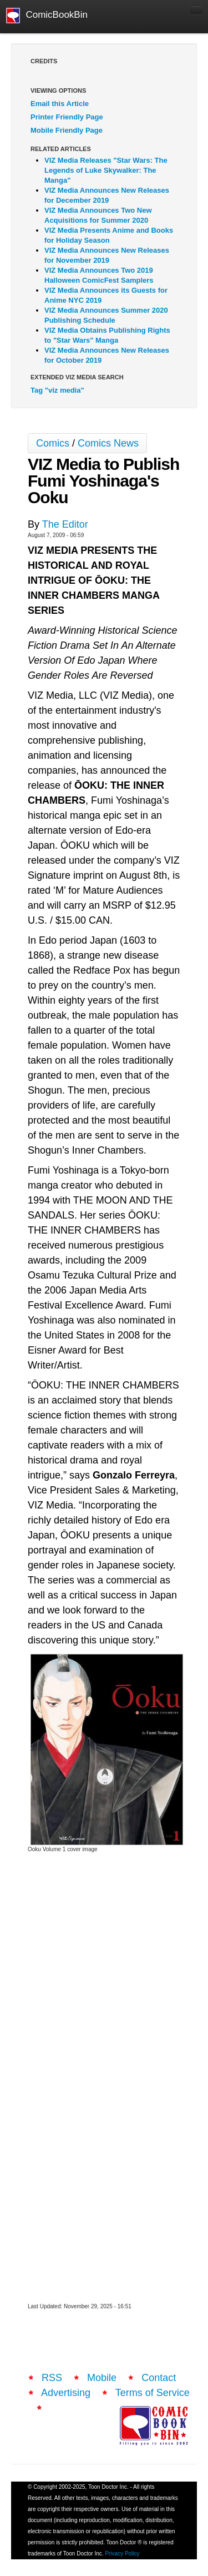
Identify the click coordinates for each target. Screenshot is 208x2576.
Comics (52, 443)
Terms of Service (152, 2392)
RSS (52, 2377)
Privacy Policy (122, 2553)
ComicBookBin (47, 15)
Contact (158, 2377)
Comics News (108, 443)
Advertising (65, 2392)
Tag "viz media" (57, 390)
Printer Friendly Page (67, 117)
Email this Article (60, 103)
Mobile (101, 2377)
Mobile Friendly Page (67, 130)
